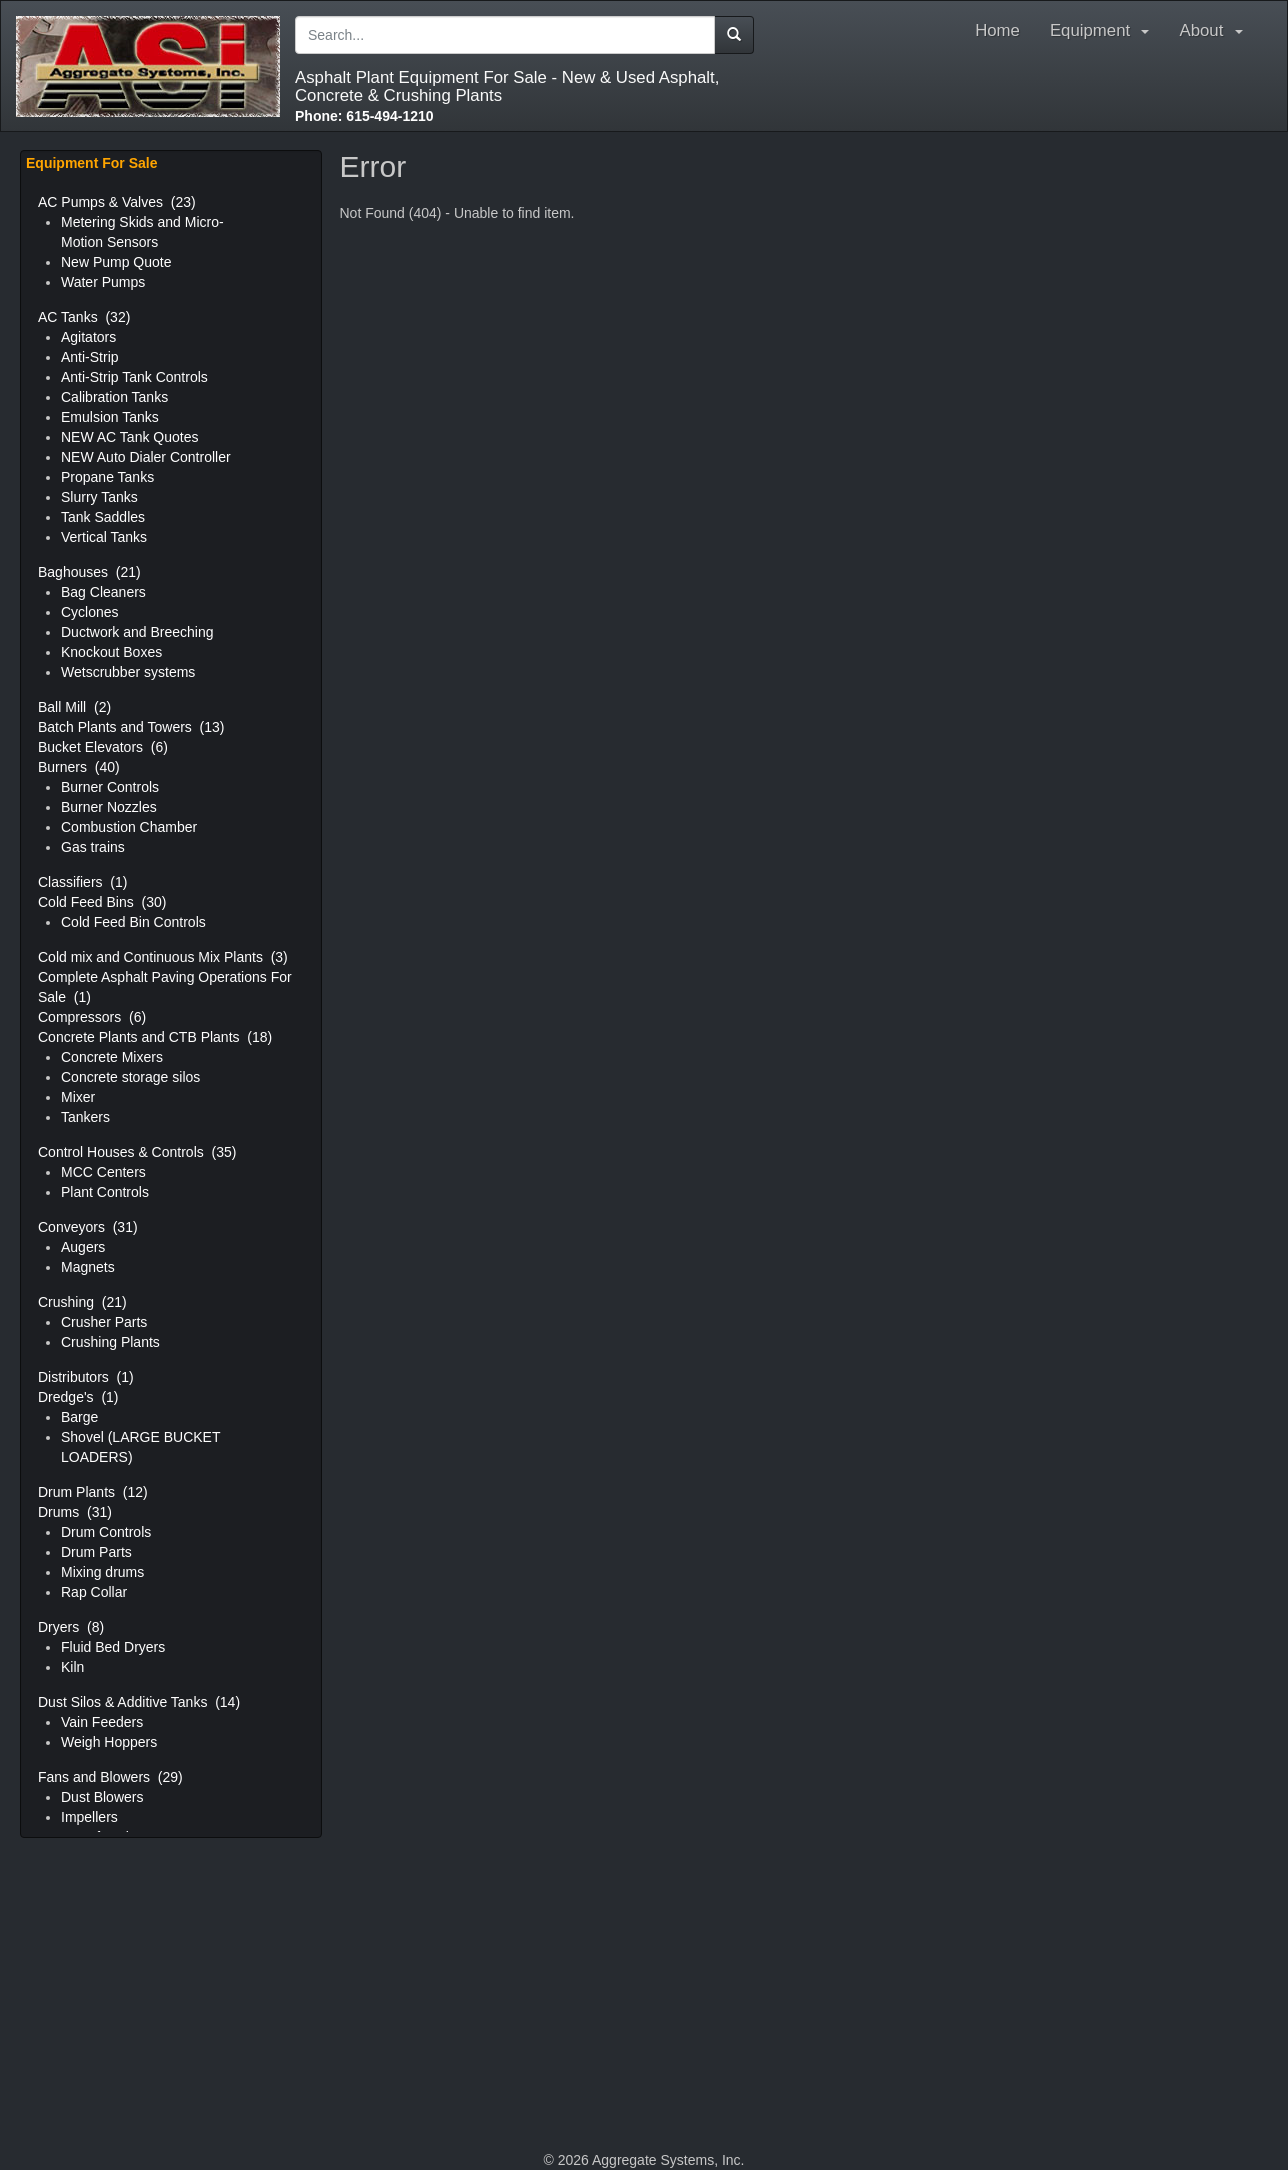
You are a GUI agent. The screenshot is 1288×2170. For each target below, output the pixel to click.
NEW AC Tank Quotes (129, 437)
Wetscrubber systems (128, 672)
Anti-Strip (90, 357)
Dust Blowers (102, 1797)
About (1215, 30)
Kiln (72, 1667)
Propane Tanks (107, 477)
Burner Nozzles (109, 807)
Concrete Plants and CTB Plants (155, 1037)
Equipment (1100, 30)
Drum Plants (93, 1492)
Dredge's (78, 1397)
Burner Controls (110, 787)
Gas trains (93, 847)
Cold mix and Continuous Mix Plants (163, 957)
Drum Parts (96, 1552)
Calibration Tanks (114, 397)
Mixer (78, 1097)
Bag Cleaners (103, 592)
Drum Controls (106, 1532)
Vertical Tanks (104, 537)
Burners (79, 767)
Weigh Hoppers (109, 1742)
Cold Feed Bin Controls (133, 922)
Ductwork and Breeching (137, 632)
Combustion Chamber (129, 827)
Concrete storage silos (130, 1077)
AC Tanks (84, 317)
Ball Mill (74, 707)
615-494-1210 (364, 116)
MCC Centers (103, 1172)
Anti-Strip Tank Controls (134, 377)
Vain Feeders (102, 1722)
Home (997, 30)
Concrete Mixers (112, 1057)
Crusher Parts (104, 1322)
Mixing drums (102, 1572)
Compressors (92, 1017)
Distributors (86, 1377)
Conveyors (88, 1227)
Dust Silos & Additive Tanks (139, 1702)
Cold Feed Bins (102, 902)
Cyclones (90, 612)
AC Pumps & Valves (117, 202)
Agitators (88, 337)
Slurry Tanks (99, 497)
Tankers (85, 1117)
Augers (83, 1247)
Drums (75, 1512)
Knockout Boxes (111, 652)
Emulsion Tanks (110, 417)
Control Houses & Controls (137, 1152)
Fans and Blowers (110, 1777)
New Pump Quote (116, 262)
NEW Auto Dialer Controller (146, 457)
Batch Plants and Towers (131, 727)
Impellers (89, 1817)
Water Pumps (103, 282)
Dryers (71, 1627)
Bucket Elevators (103, 747)
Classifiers (82, 882)
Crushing (82, 1302)
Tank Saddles (103, 517)
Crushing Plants (110, 1342)
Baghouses (89, 572)
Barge (79, 1417)
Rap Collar (94, 1592)
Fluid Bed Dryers (113, 1647)
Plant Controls (105, 1192)
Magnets (88, 1267)
